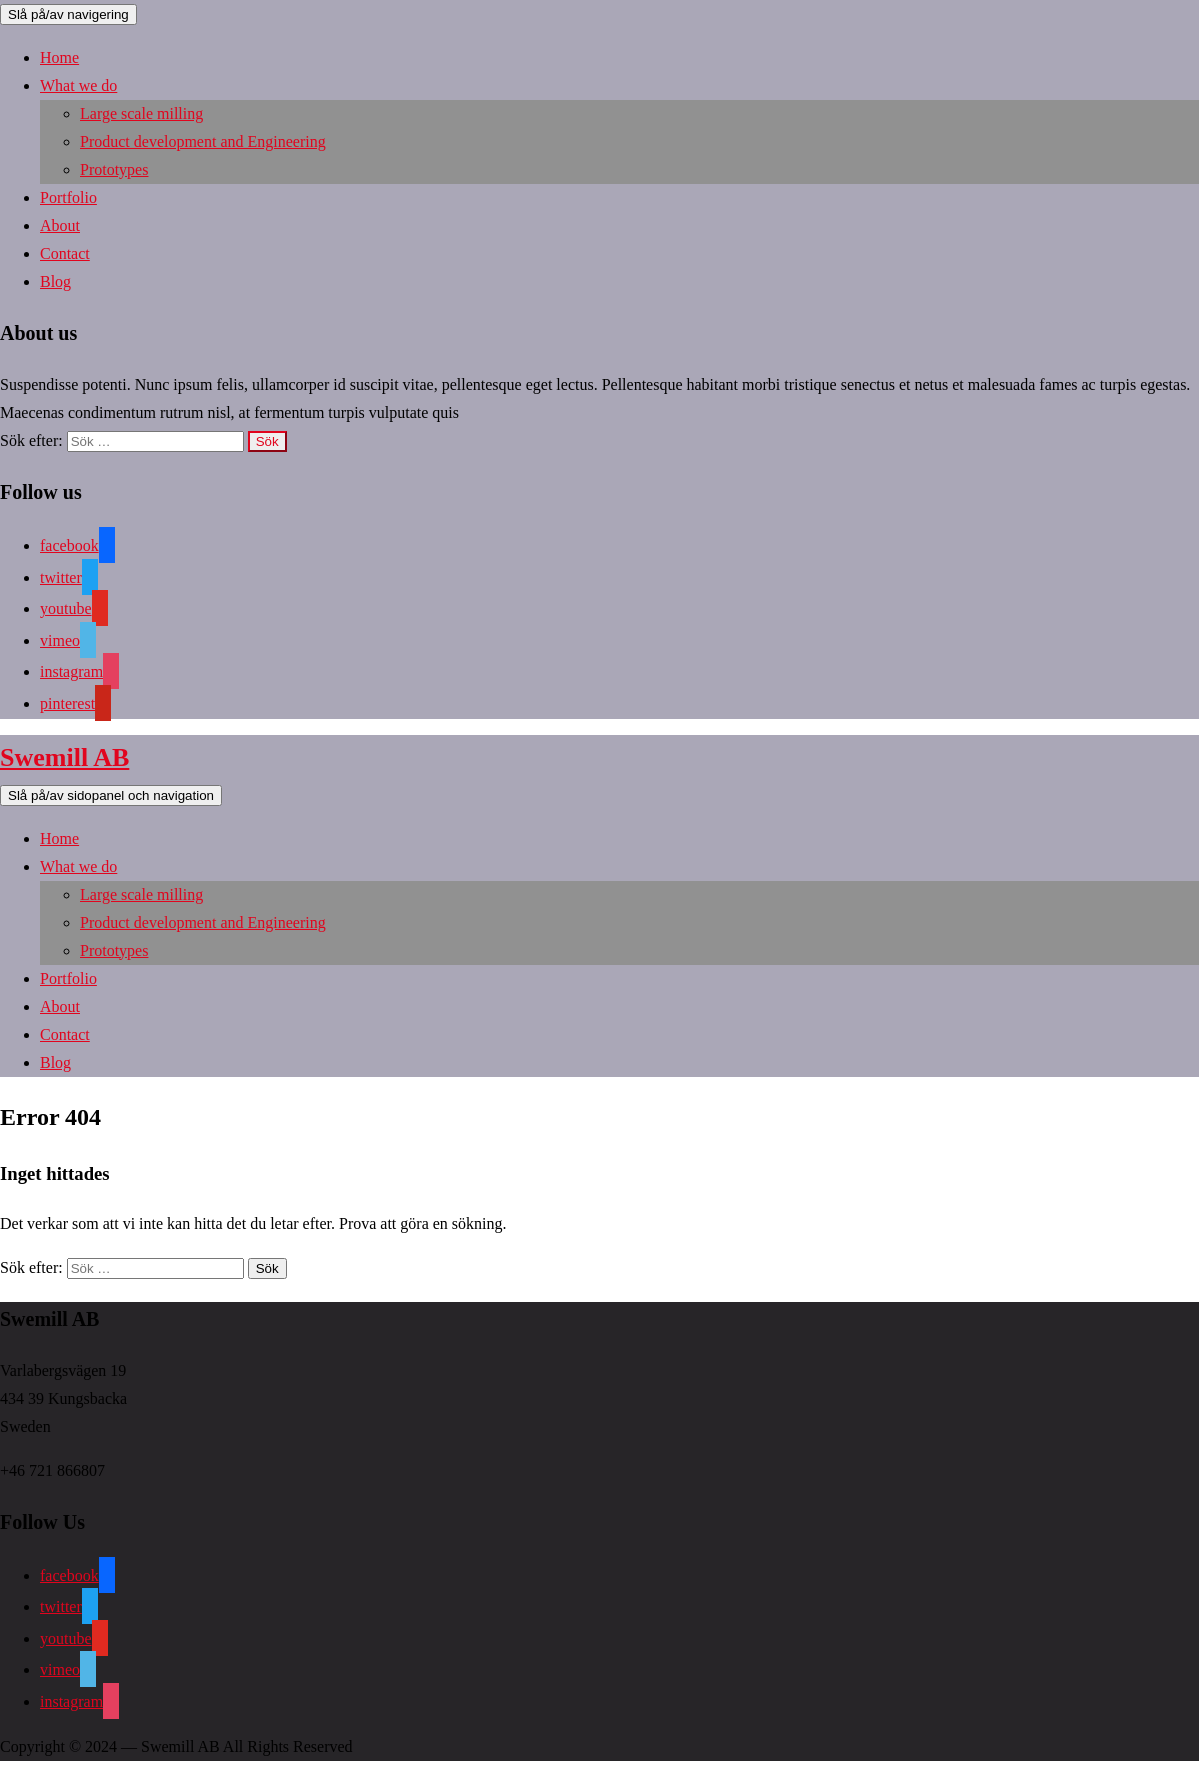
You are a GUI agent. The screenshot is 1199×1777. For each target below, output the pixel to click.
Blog (55, 281)
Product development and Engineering (203, 141)
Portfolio (68, 197)
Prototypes (114, 169)
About (60, 225)
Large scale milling (141, 113)
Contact (65, 253)
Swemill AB (64, 757)
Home (59, 57)
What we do (78, 85)
